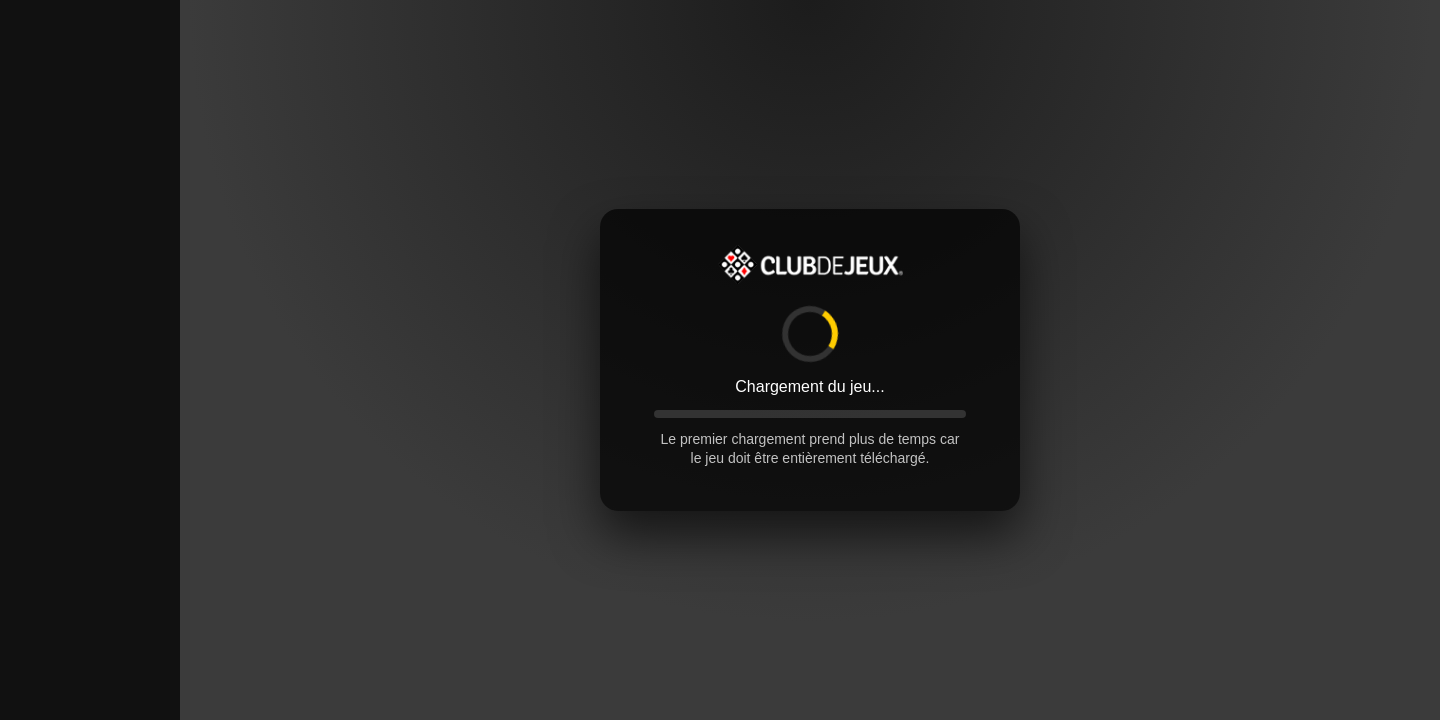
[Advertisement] (90, 300)
